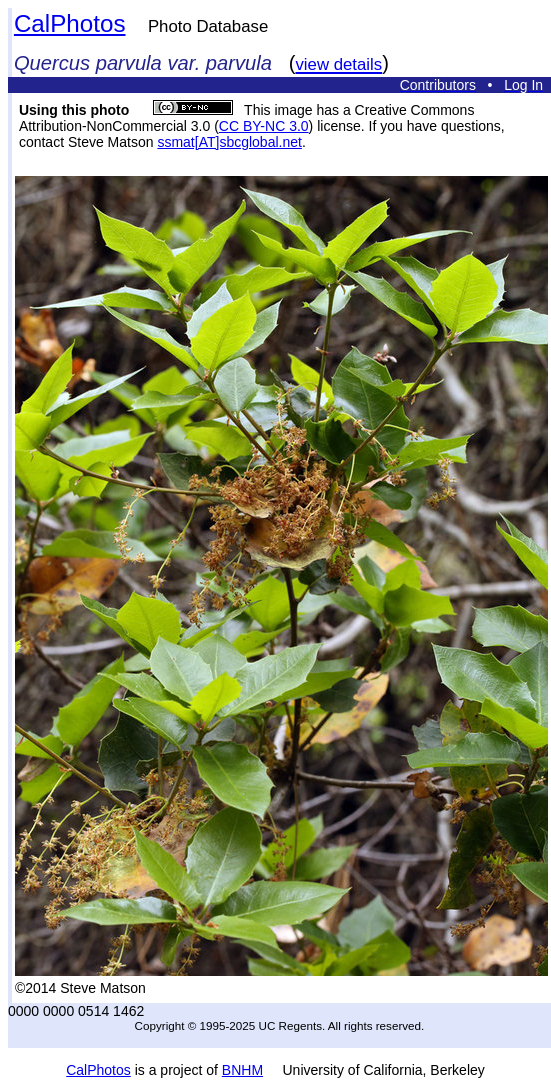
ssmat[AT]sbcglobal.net (229, 142)
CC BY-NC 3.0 (264, 126)
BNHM (242, 1070)
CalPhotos (70, 23)
